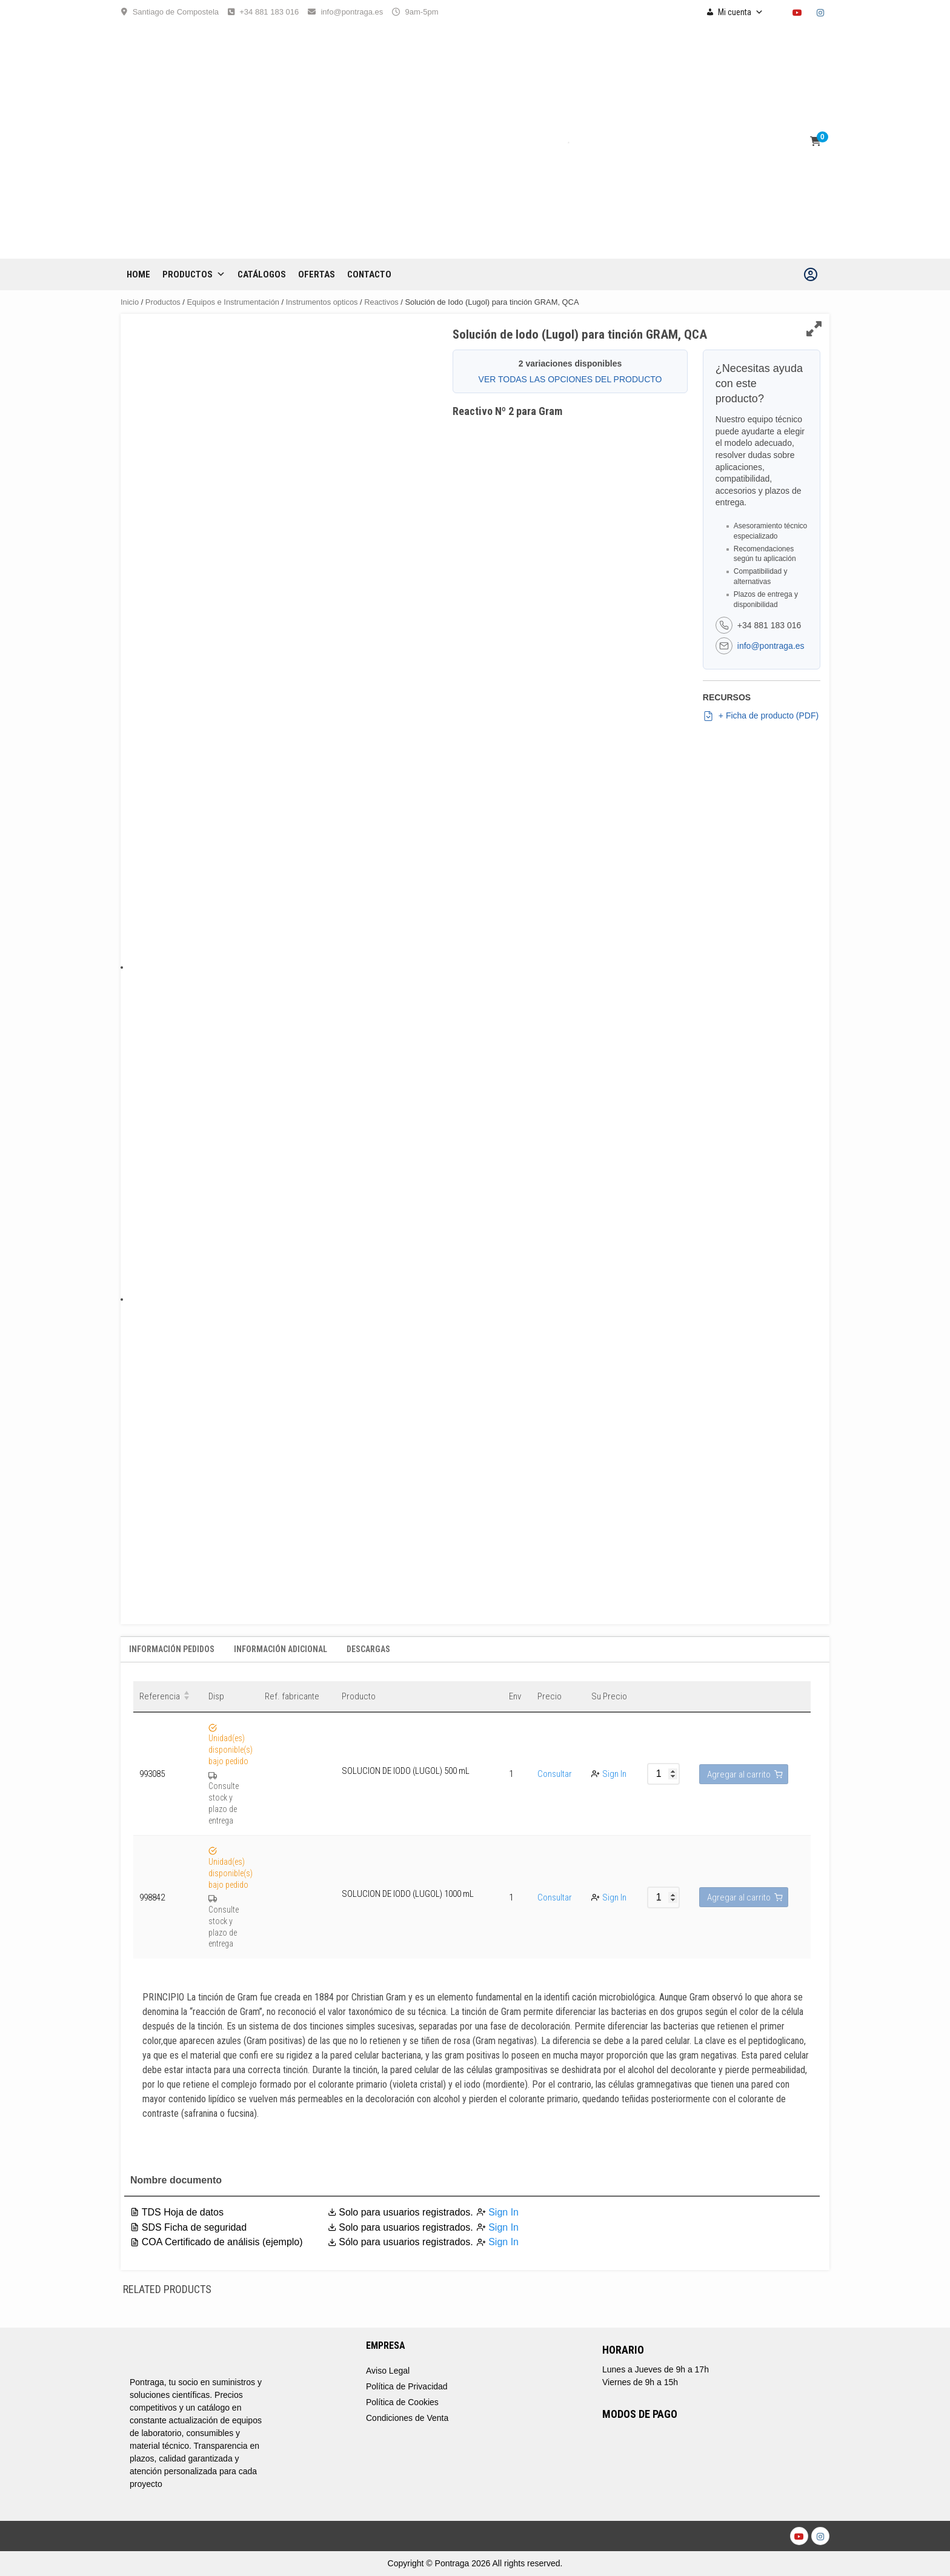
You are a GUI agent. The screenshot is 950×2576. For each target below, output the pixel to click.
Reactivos (381, 302)
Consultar (554, 1773)
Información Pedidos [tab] (171, 1649)
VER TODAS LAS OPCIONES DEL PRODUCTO (570, 379)
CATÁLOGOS (262, 274)
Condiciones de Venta (407, 2418)
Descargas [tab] (368, 1649)
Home (138, 274)
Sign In (614, 1773)
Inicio (130, 302)
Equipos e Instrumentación (233, 302)
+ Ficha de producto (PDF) (761, 716)
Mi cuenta (740, 12)
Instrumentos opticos (322, 302)
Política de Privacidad (407, 2386)
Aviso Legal (388, 2370)
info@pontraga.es (352, 11)
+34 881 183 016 (269, 11)
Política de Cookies (402, 2402)
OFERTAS (316, 274)
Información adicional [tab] (280, 1649)
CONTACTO (369, 274)
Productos (193, 274)
